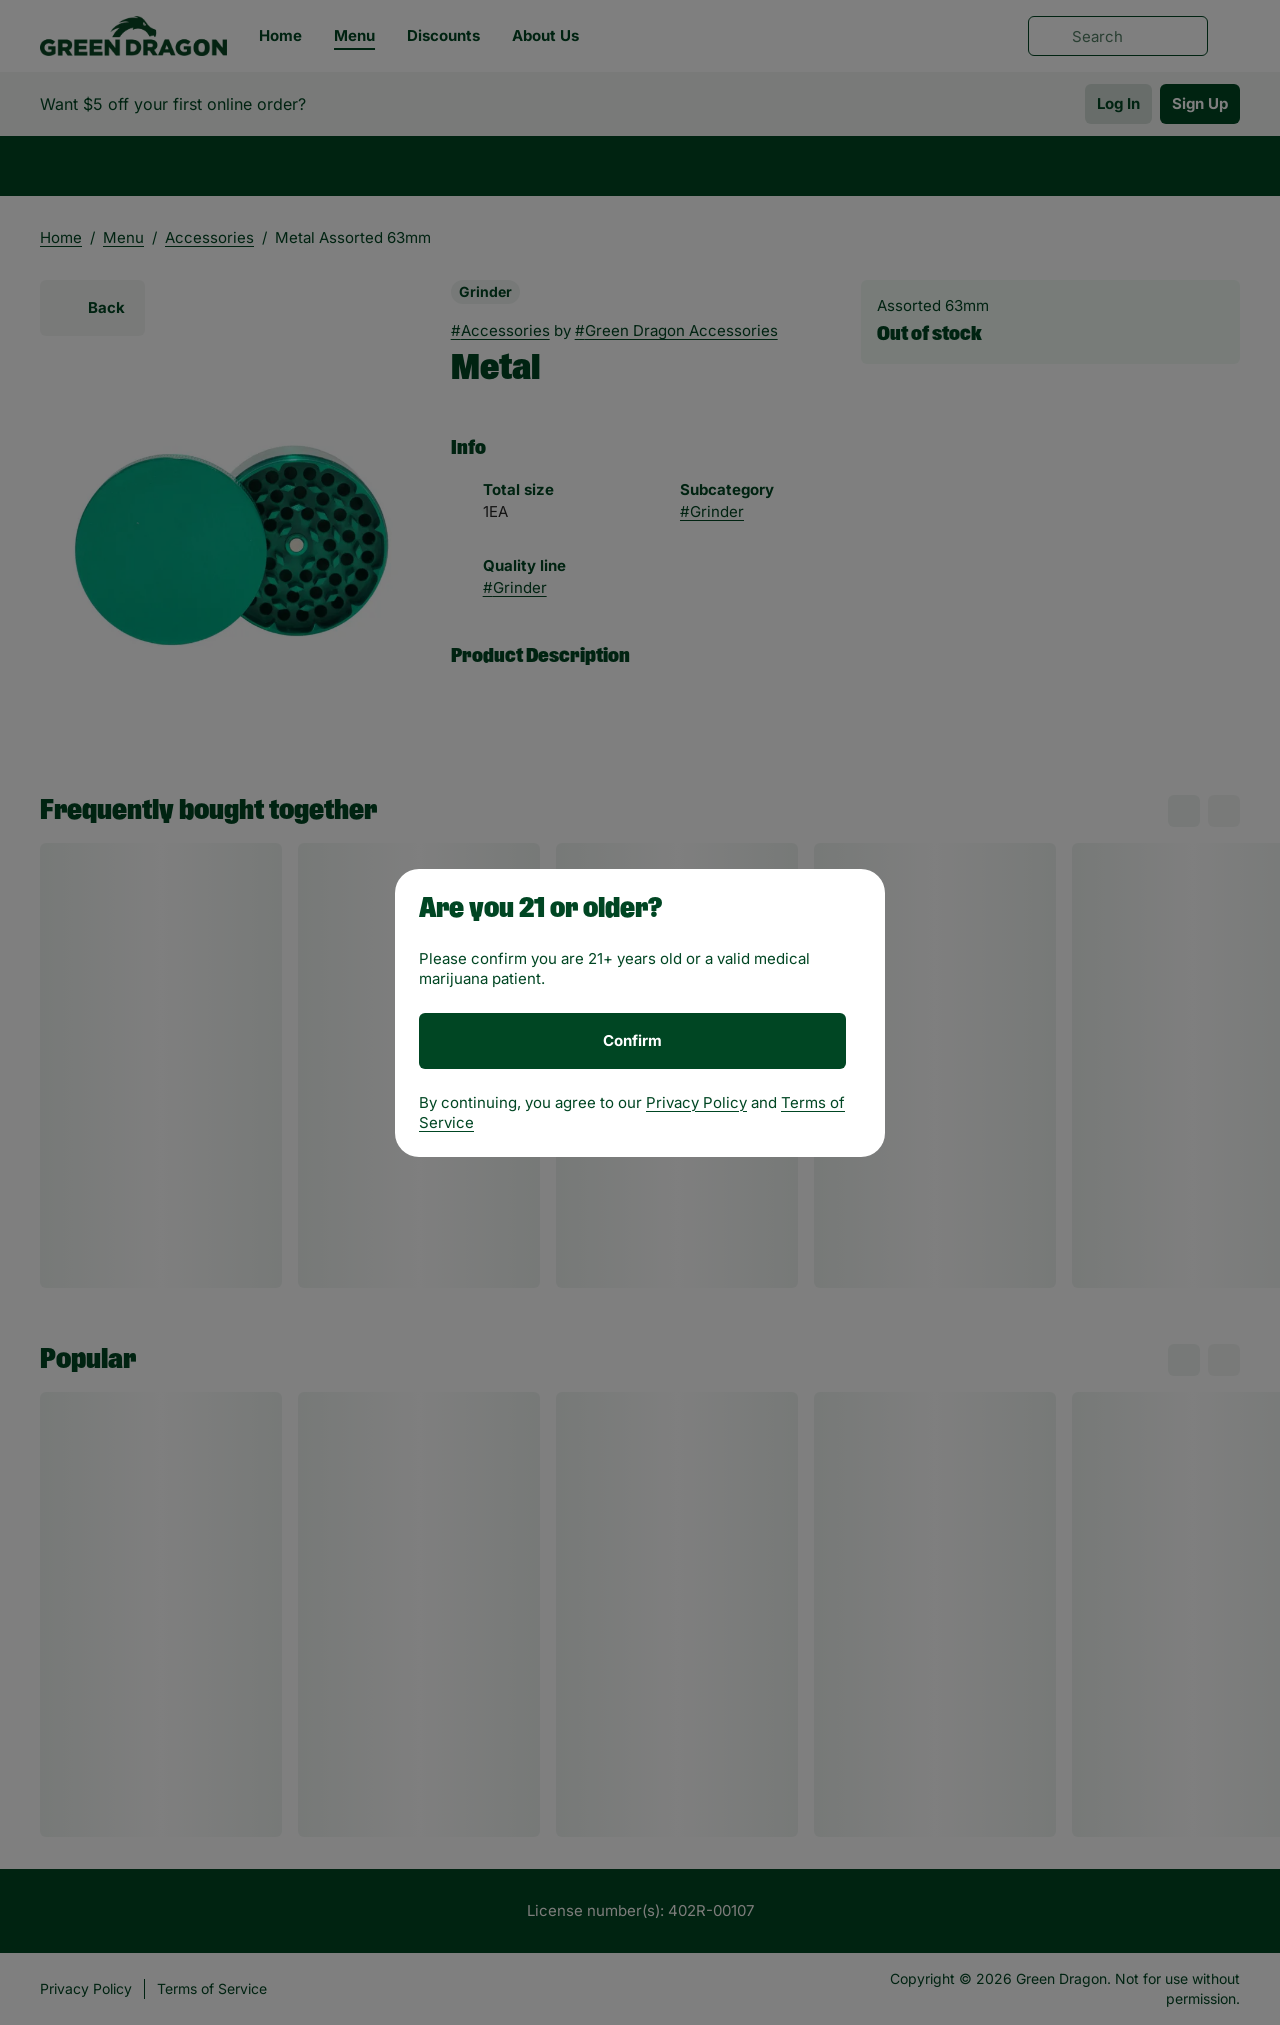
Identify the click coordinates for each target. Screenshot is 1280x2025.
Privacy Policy (696, 1102)
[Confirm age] (632, 1041)
